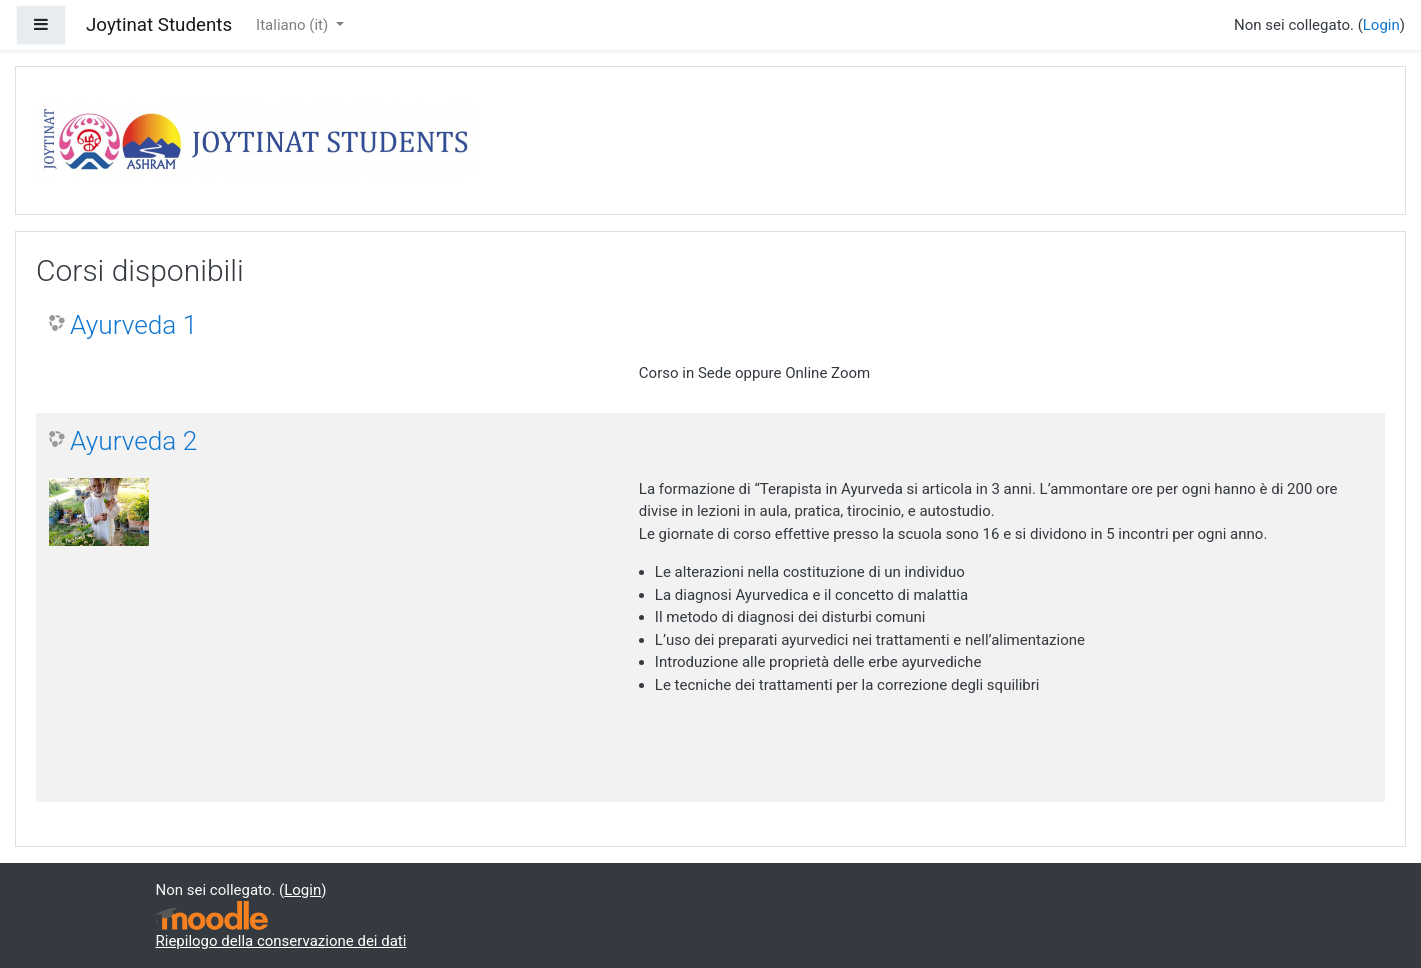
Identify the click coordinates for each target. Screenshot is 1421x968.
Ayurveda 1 (133, 325)
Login (1381, 25)
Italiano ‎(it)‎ (294, 25)
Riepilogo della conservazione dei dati (281, 941)
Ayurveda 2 (133, 441)
